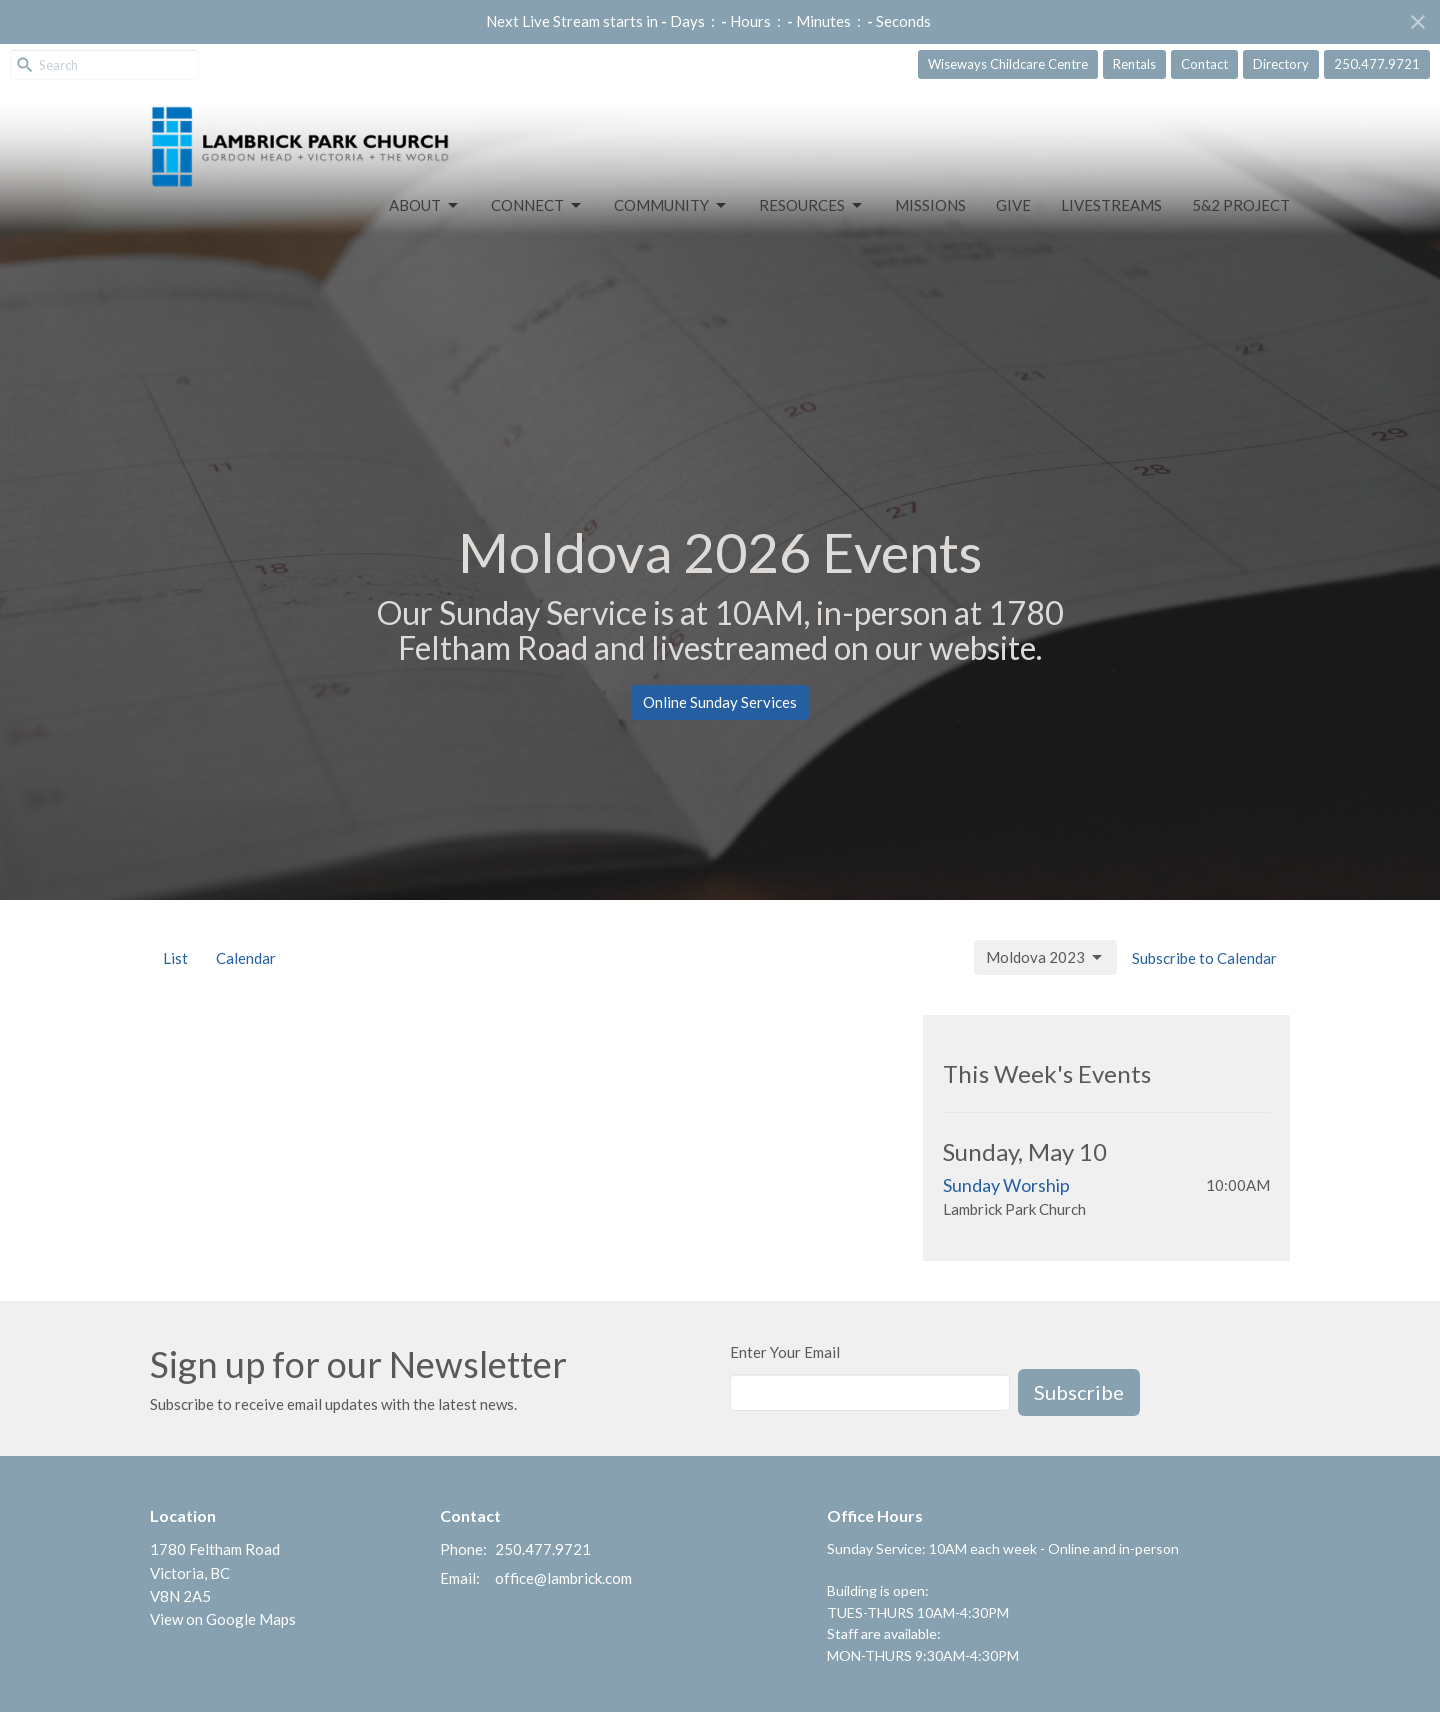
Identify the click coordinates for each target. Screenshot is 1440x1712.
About (425, 206)
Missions (930, 205)
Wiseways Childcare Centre (1008, 64)
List (175, 958)
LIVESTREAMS (1111, 205)
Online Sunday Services (720, 702)
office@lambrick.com (563, 1578)
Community (671, 206)
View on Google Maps (223, 1619)
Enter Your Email (785, 1352)
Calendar (246, 958)
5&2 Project (1241, 205)
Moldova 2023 (1045, 958)
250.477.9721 (1377, 64)
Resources (812, 206)
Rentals (1134, 64)
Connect (537, 206)
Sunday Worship (1006, 1185)
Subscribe (1079, 1392)
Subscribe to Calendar (1204, 958)
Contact (1204, 64)
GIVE (1013, 205)
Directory (1281, 64)
